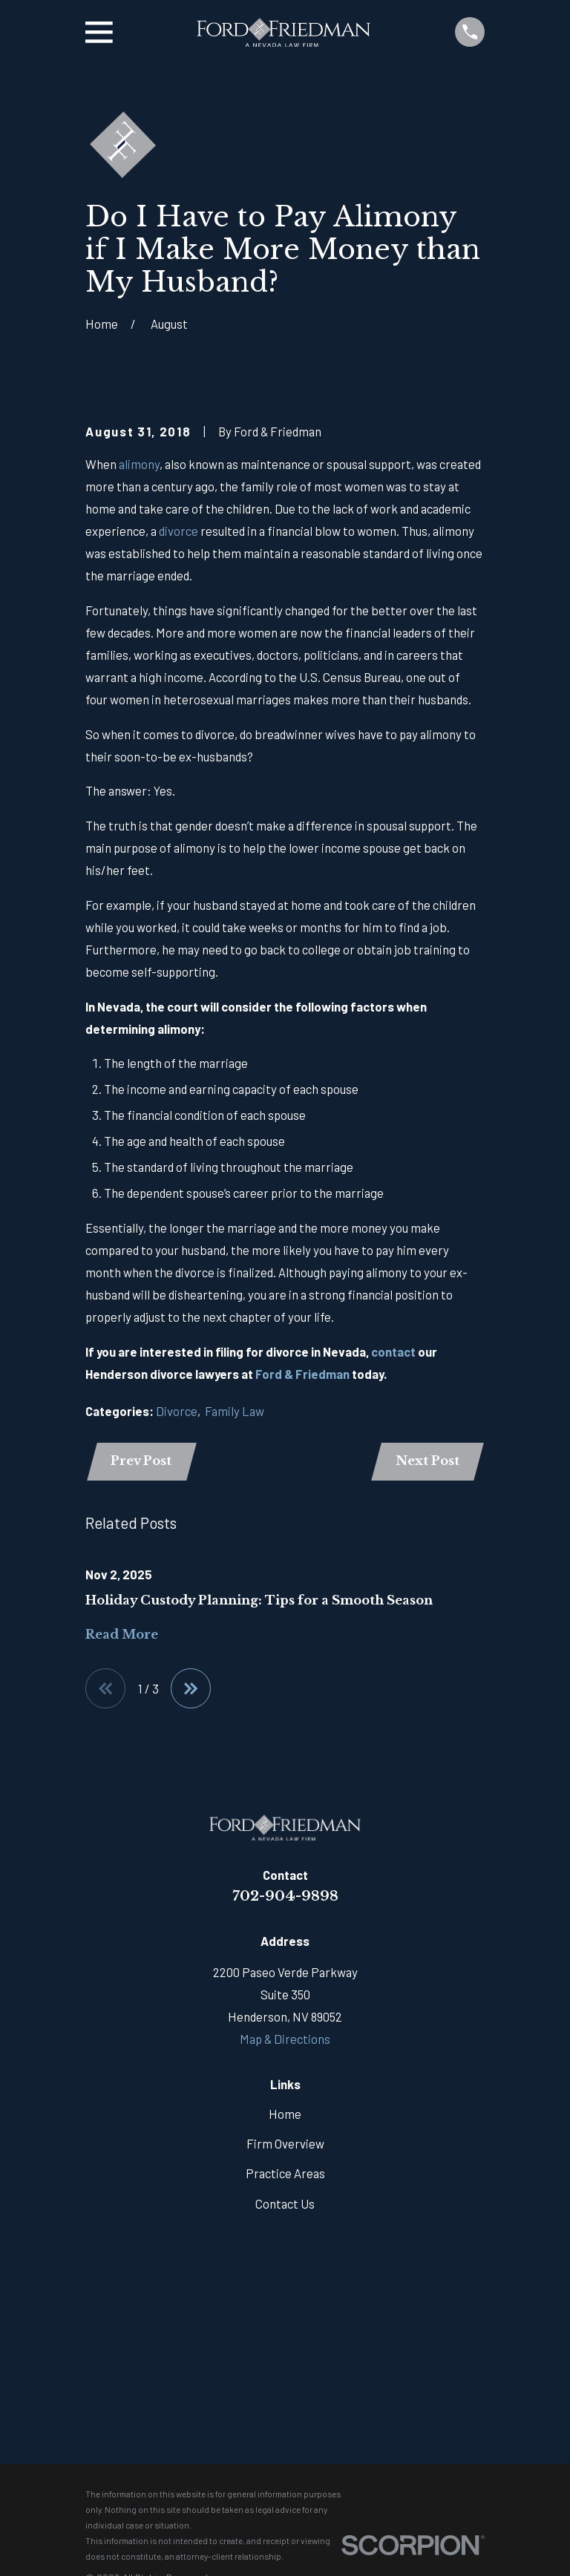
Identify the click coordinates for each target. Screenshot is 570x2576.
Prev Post (141, 1461)
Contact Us (285, 2203)
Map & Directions (285, 2038)
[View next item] (191, 1688)
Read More (121, 1634)
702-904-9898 (285, 1895)
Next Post (427, 1461)
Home (285, 2113)
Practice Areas (285, 2173)
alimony (139, 463)
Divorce (176, 1410)
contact (393, 1351)
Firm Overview (285, 2143)
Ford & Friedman (302, 1373)
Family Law (234, 1410)
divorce (178, 530)
